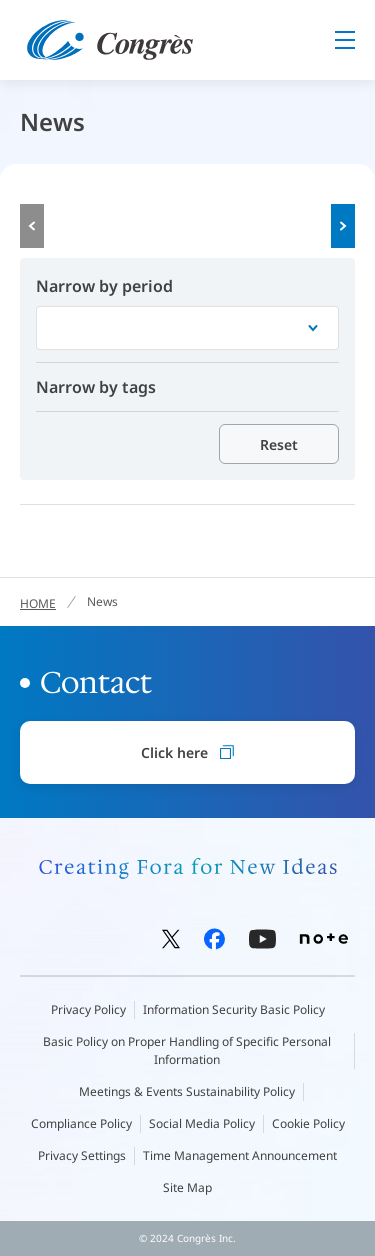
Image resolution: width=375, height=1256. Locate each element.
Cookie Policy (308, 1123)
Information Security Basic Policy (234, 1009)
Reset (279, 444)
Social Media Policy (202, 1123)
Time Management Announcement (240, 1155)
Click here (187, 752)
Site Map (187, 1187)
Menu (345, 40)
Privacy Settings (82, 1155)
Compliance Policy (81, 1123)
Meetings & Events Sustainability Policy (187, 1091)
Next (343, 226)
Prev (32, 226)
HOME (38, 603)
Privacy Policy (88, 1009)
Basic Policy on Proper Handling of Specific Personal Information (187, 1050)
